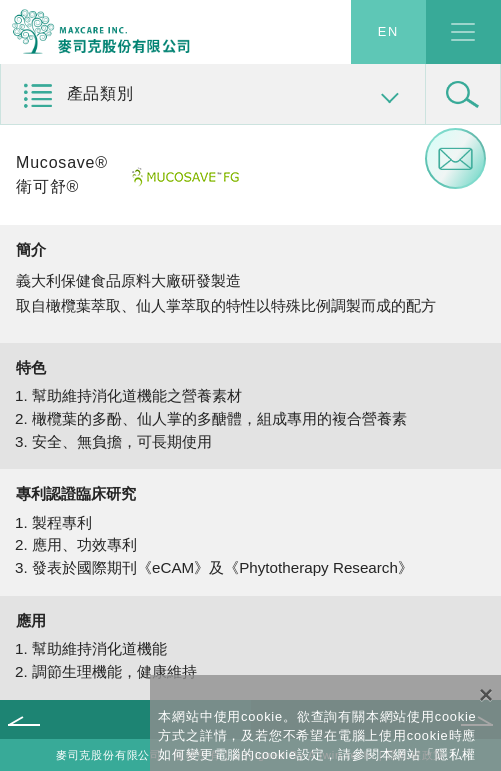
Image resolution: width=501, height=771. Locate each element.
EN (388, 32)
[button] (213, 94)
